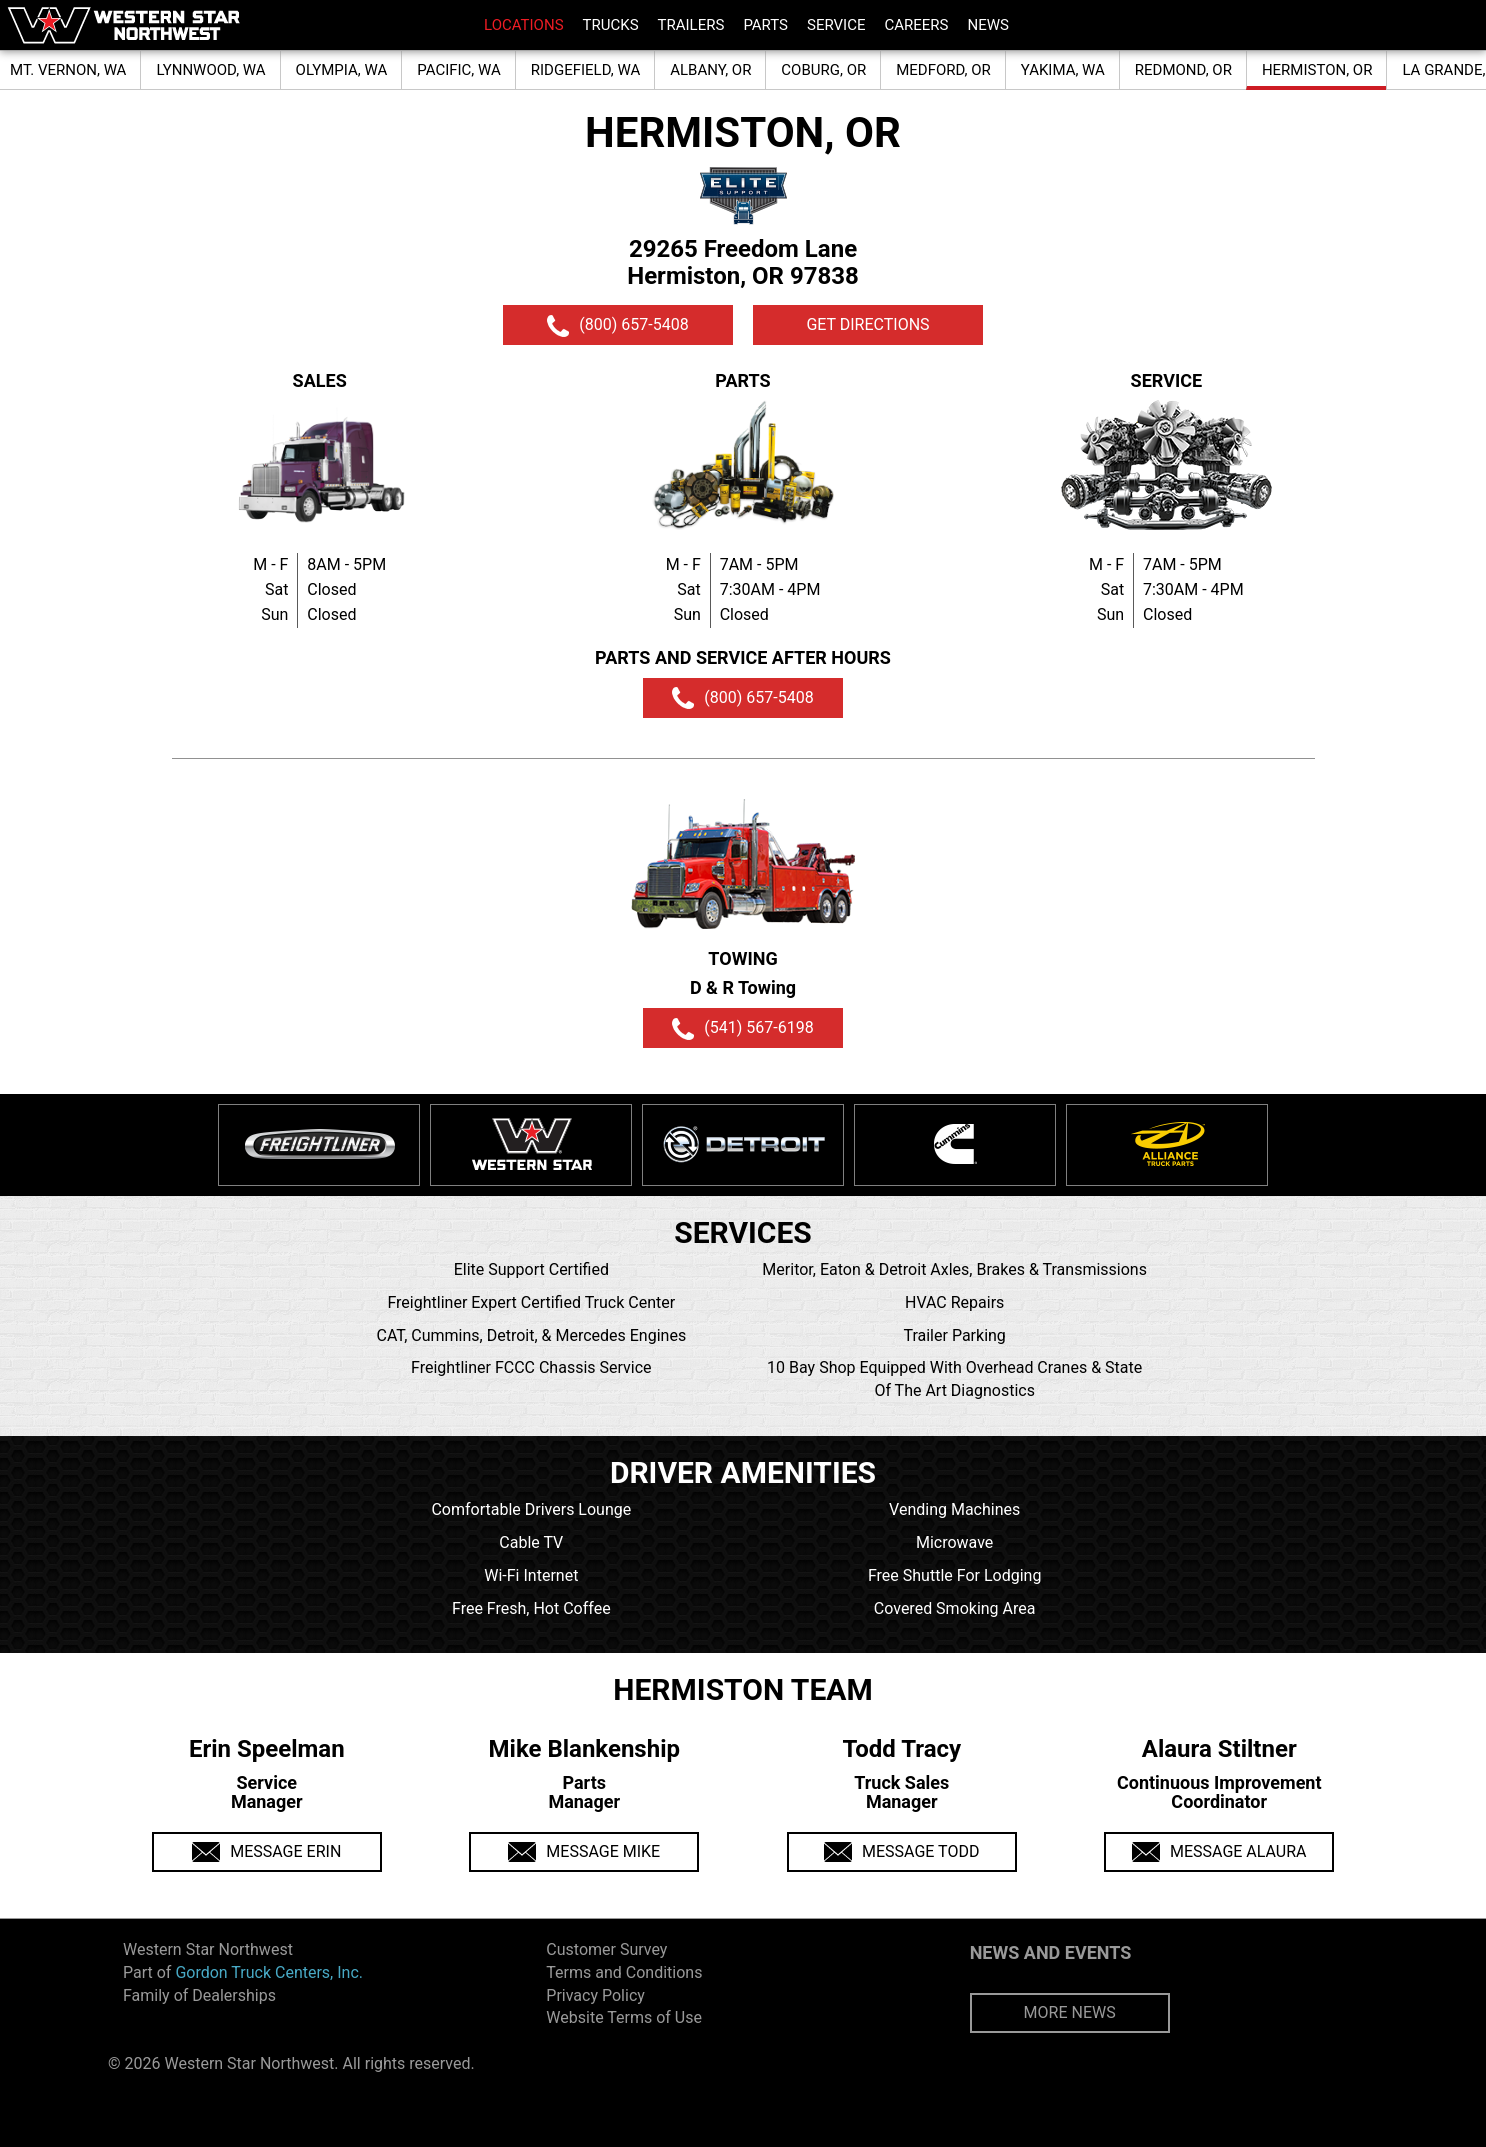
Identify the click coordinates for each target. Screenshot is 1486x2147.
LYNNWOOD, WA (210, 70)
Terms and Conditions (624, 1972)
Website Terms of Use (624, 2017)
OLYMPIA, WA (342, 70)
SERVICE (836, 25)
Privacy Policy (595, 1995)
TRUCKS (611, 25)
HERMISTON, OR (1317, 70)
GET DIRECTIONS (867, 324)
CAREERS (916, 25)
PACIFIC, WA (459, 70)
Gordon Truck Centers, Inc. (269, 1972)
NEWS (987, 25)
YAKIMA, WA (1063, 70)
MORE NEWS (1070, 2012)
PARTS (765, 25)
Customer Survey (606, 1949)
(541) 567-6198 (742, 1029)
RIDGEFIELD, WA (585, 70)
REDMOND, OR (1183, 70)
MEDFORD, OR (943, 70)
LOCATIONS (523, 25)
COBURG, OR (823, 70)
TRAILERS (691, 25)
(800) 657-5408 (617, 326)
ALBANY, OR (710, 70)
